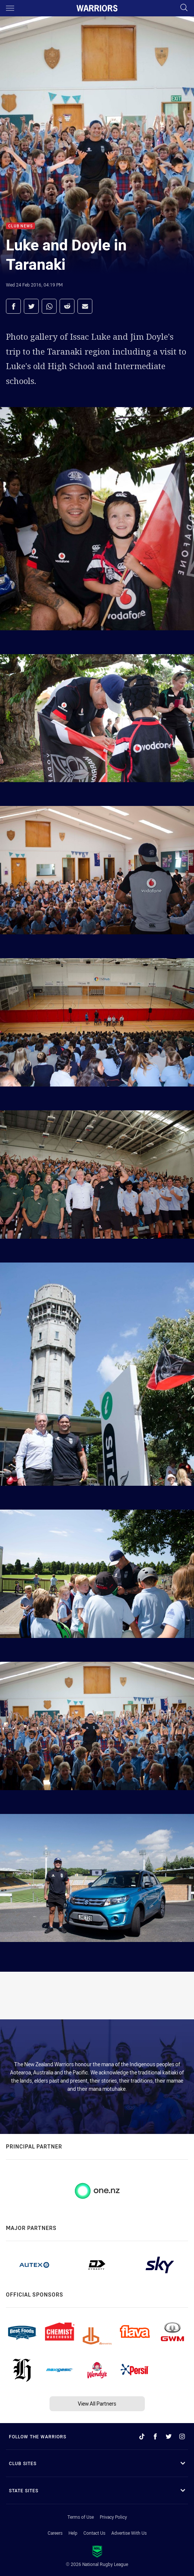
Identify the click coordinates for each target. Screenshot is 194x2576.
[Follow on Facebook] (155, 2436)
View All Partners (97, 2403)
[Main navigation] (10, 8)
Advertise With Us (129, 2533)
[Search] (184, 8)
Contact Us (94, 2533)
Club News (20, 226)
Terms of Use (80, 2517)
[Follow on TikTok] (142, 2436)
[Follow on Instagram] (182, 2436)
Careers (55, 2533)
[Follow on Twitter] (169, 2436)
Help (73, 2533)
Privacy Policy (113, 2517)
